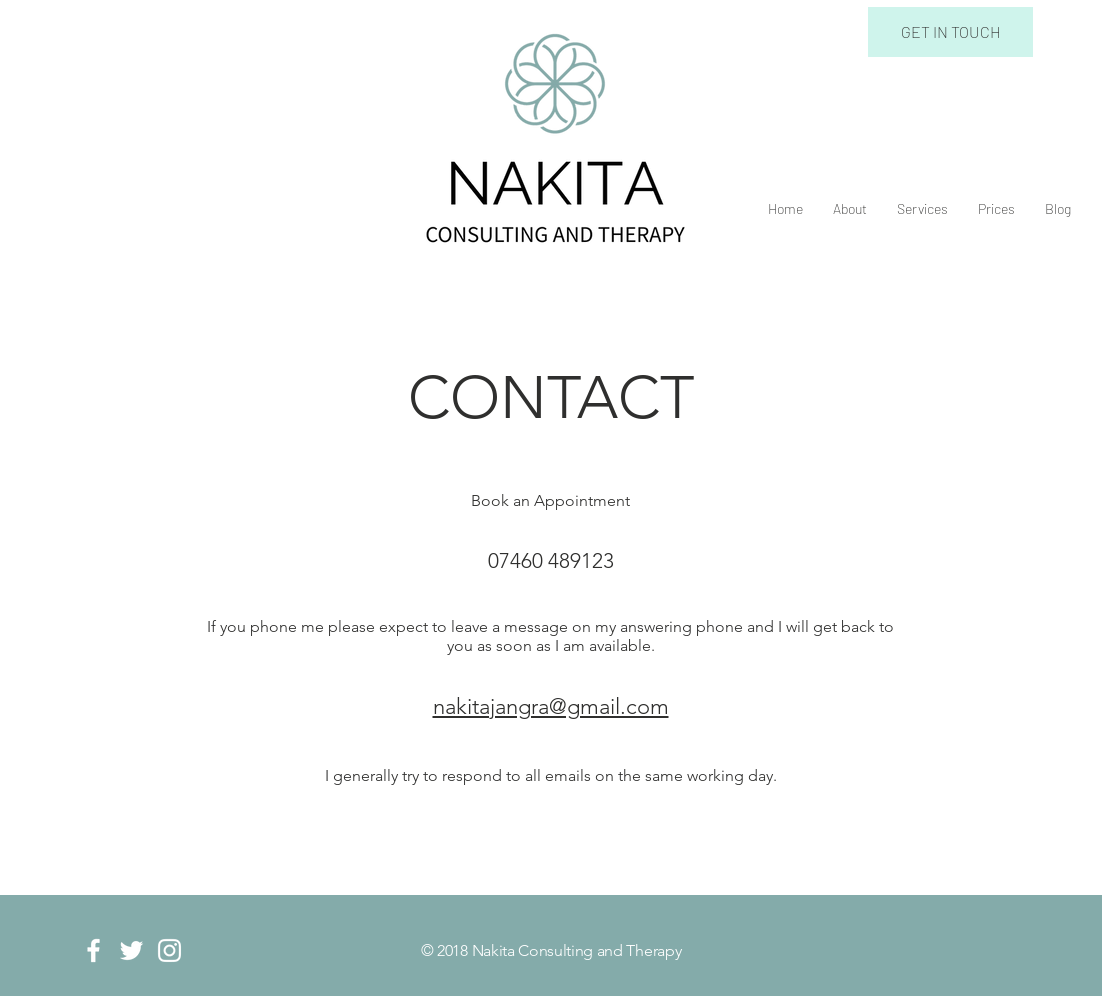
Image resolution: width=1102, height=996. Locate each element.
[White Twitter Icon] (131, 950)
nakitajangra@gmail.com (551, 706)
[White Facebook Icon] (93, 950)
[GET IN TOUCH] (950, 32)
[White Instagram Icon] (169, 950)
